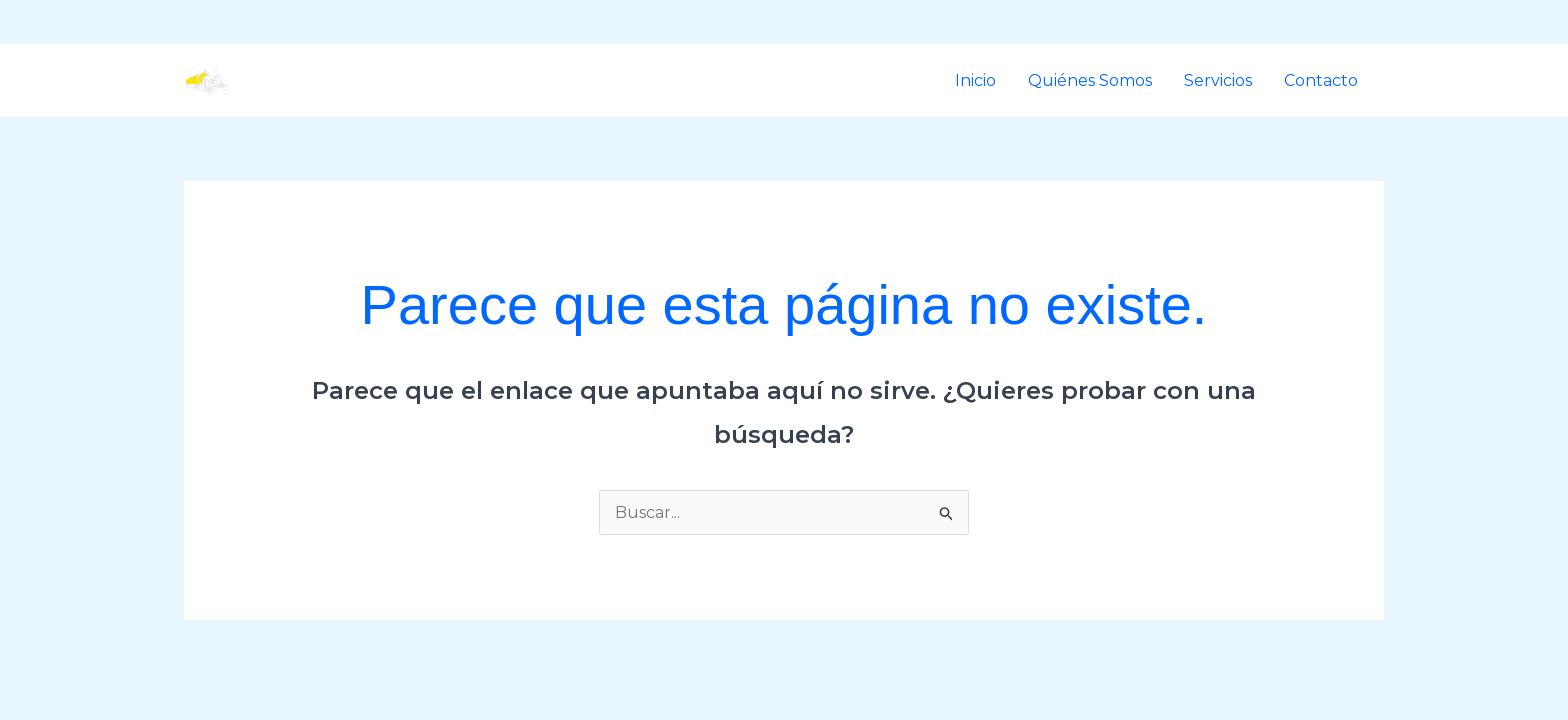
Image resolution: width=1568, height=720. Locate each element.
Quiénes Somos (1090, 80)
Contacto (1321, 80)
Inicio (975, 80)
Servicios (1218, 80)
